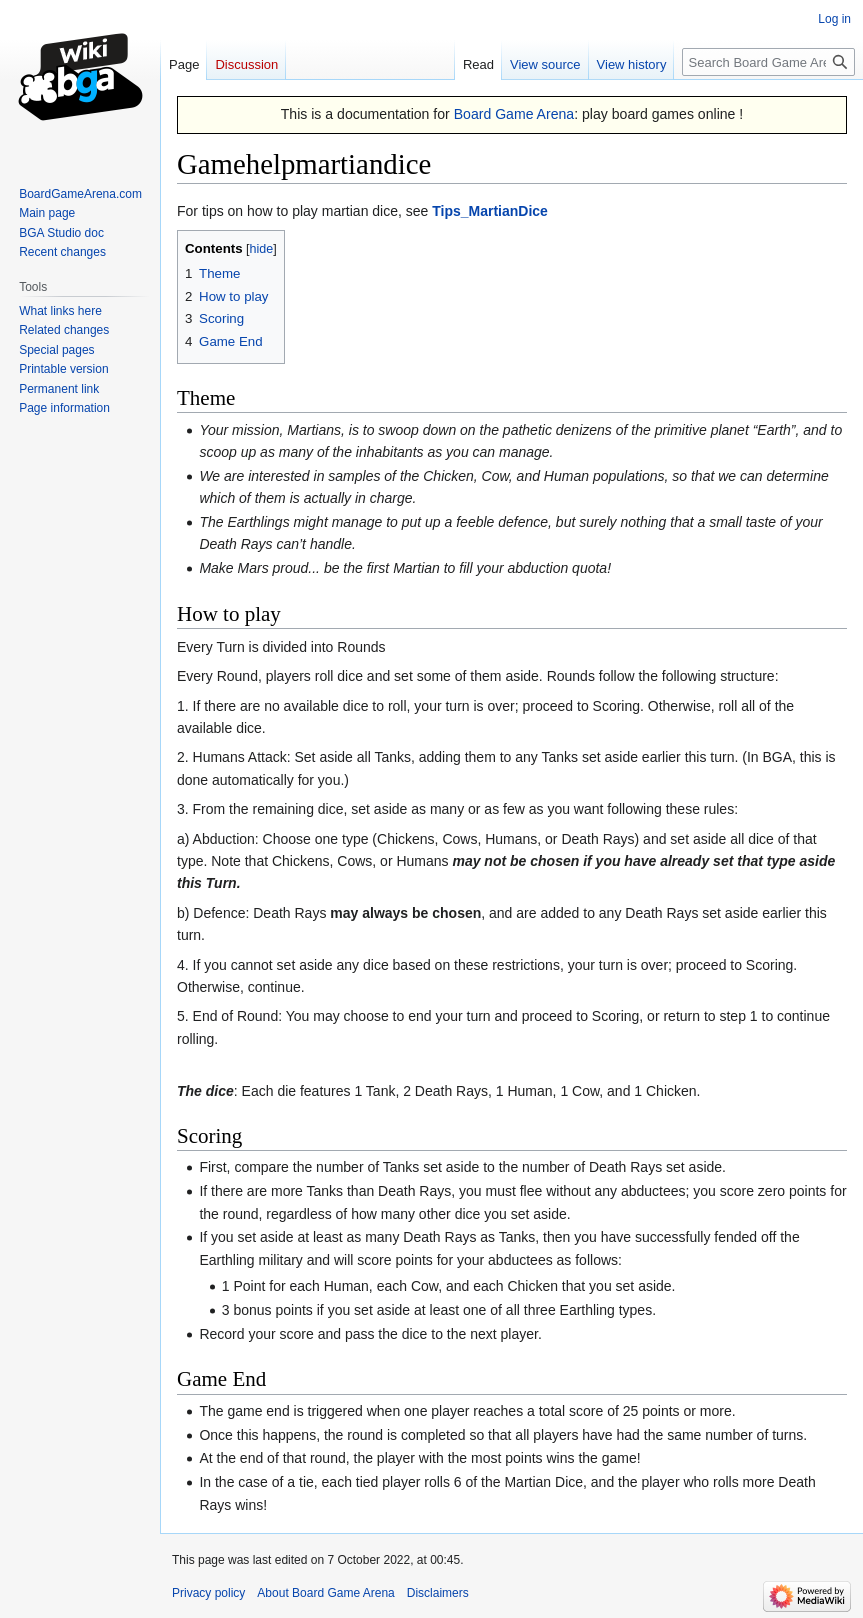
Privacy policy (208, 1593)
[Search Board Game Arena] (768, 62)
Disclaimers (438, 1593)
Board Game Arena (514, 114)
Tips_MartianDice (490, 211)
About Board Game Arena (325, 1593)
